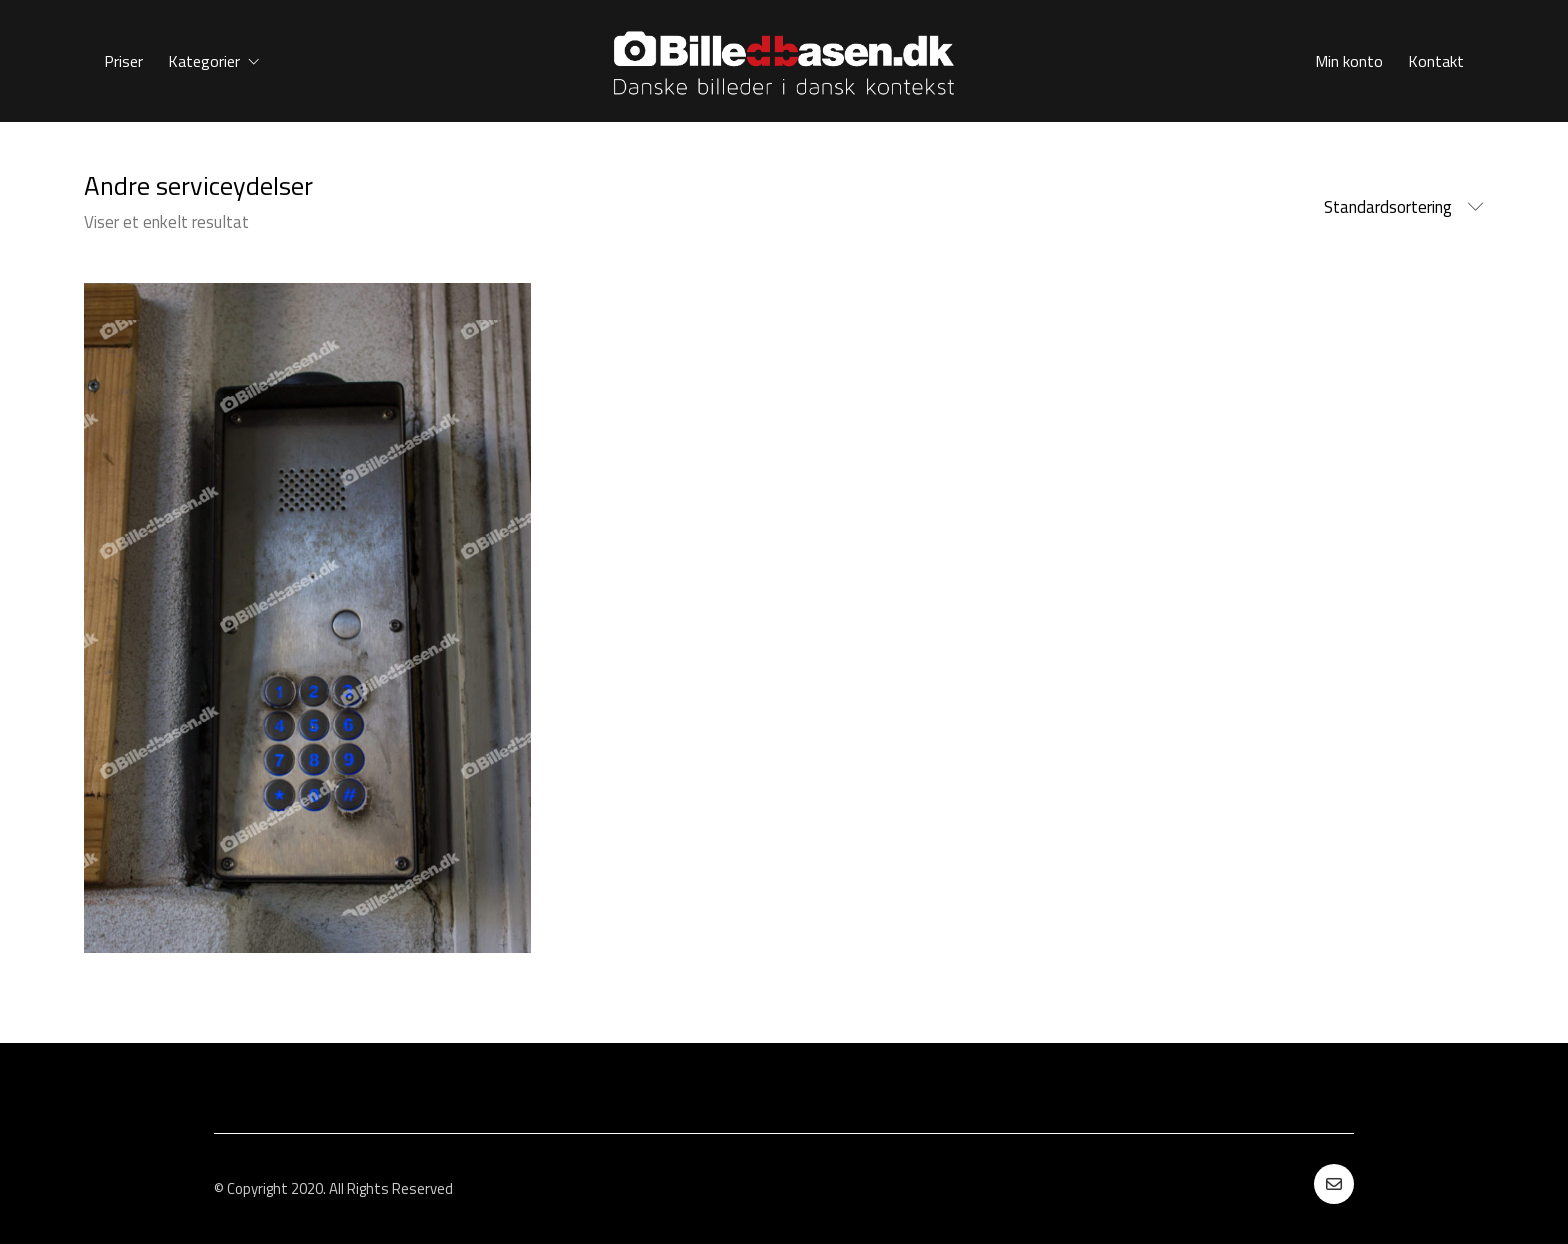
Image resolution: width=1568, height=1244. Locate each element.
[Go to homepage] (784, 61)
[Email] (1334, 1184)
